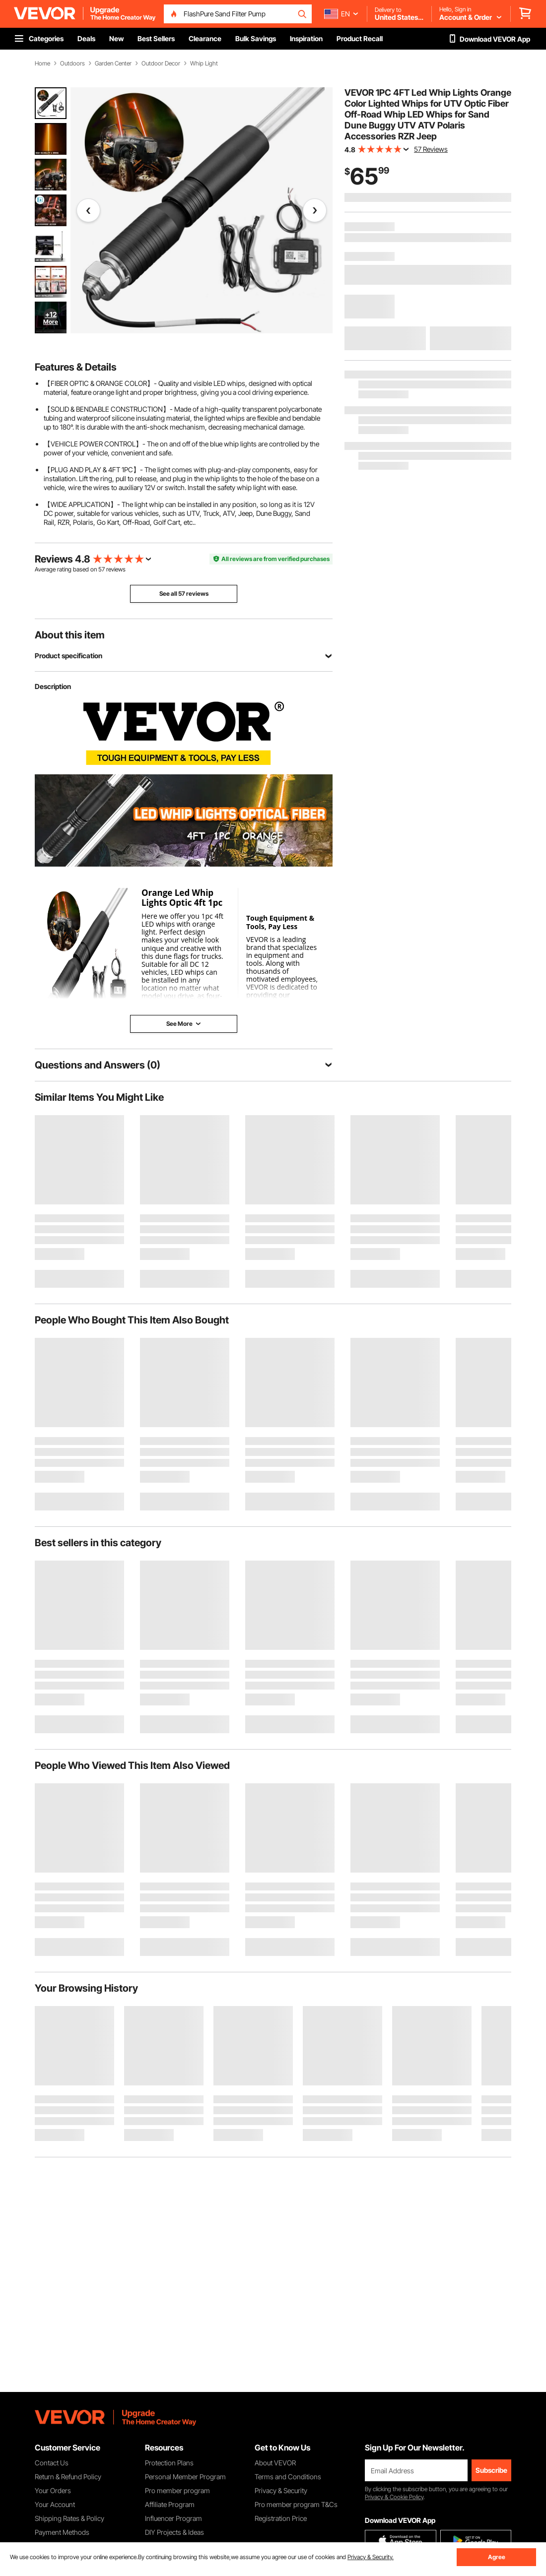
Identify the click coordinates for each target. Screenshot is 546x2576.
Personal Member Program (185, 2476)
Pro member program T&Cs (296, 2504)
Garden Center (113, 63)
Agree (496, 2557)
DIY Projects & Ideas (174, 2532)
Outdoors (72, 63)
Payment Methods (62, 2532)
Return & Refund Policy (68, 2476)
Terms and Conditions (288, 2476)
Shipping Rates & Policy (69, 2518)
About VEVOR (275, 2462)
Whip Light (204, 63)
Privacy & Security (281, 2490)
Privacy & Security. (370, 2557)
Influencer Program (173, 2518)
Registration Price (281, 2518)
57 (101, 569)
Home (42, 63)
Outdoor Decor (160, 63)
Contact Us (51, 2462)
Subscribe (491, 2470)
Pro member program (177, 2490)
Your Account (55, 2504)
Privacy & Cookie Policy (394, 2497)
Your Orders (53, 2490)
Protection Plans (169, 2462)
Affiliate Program (170, 2504)
